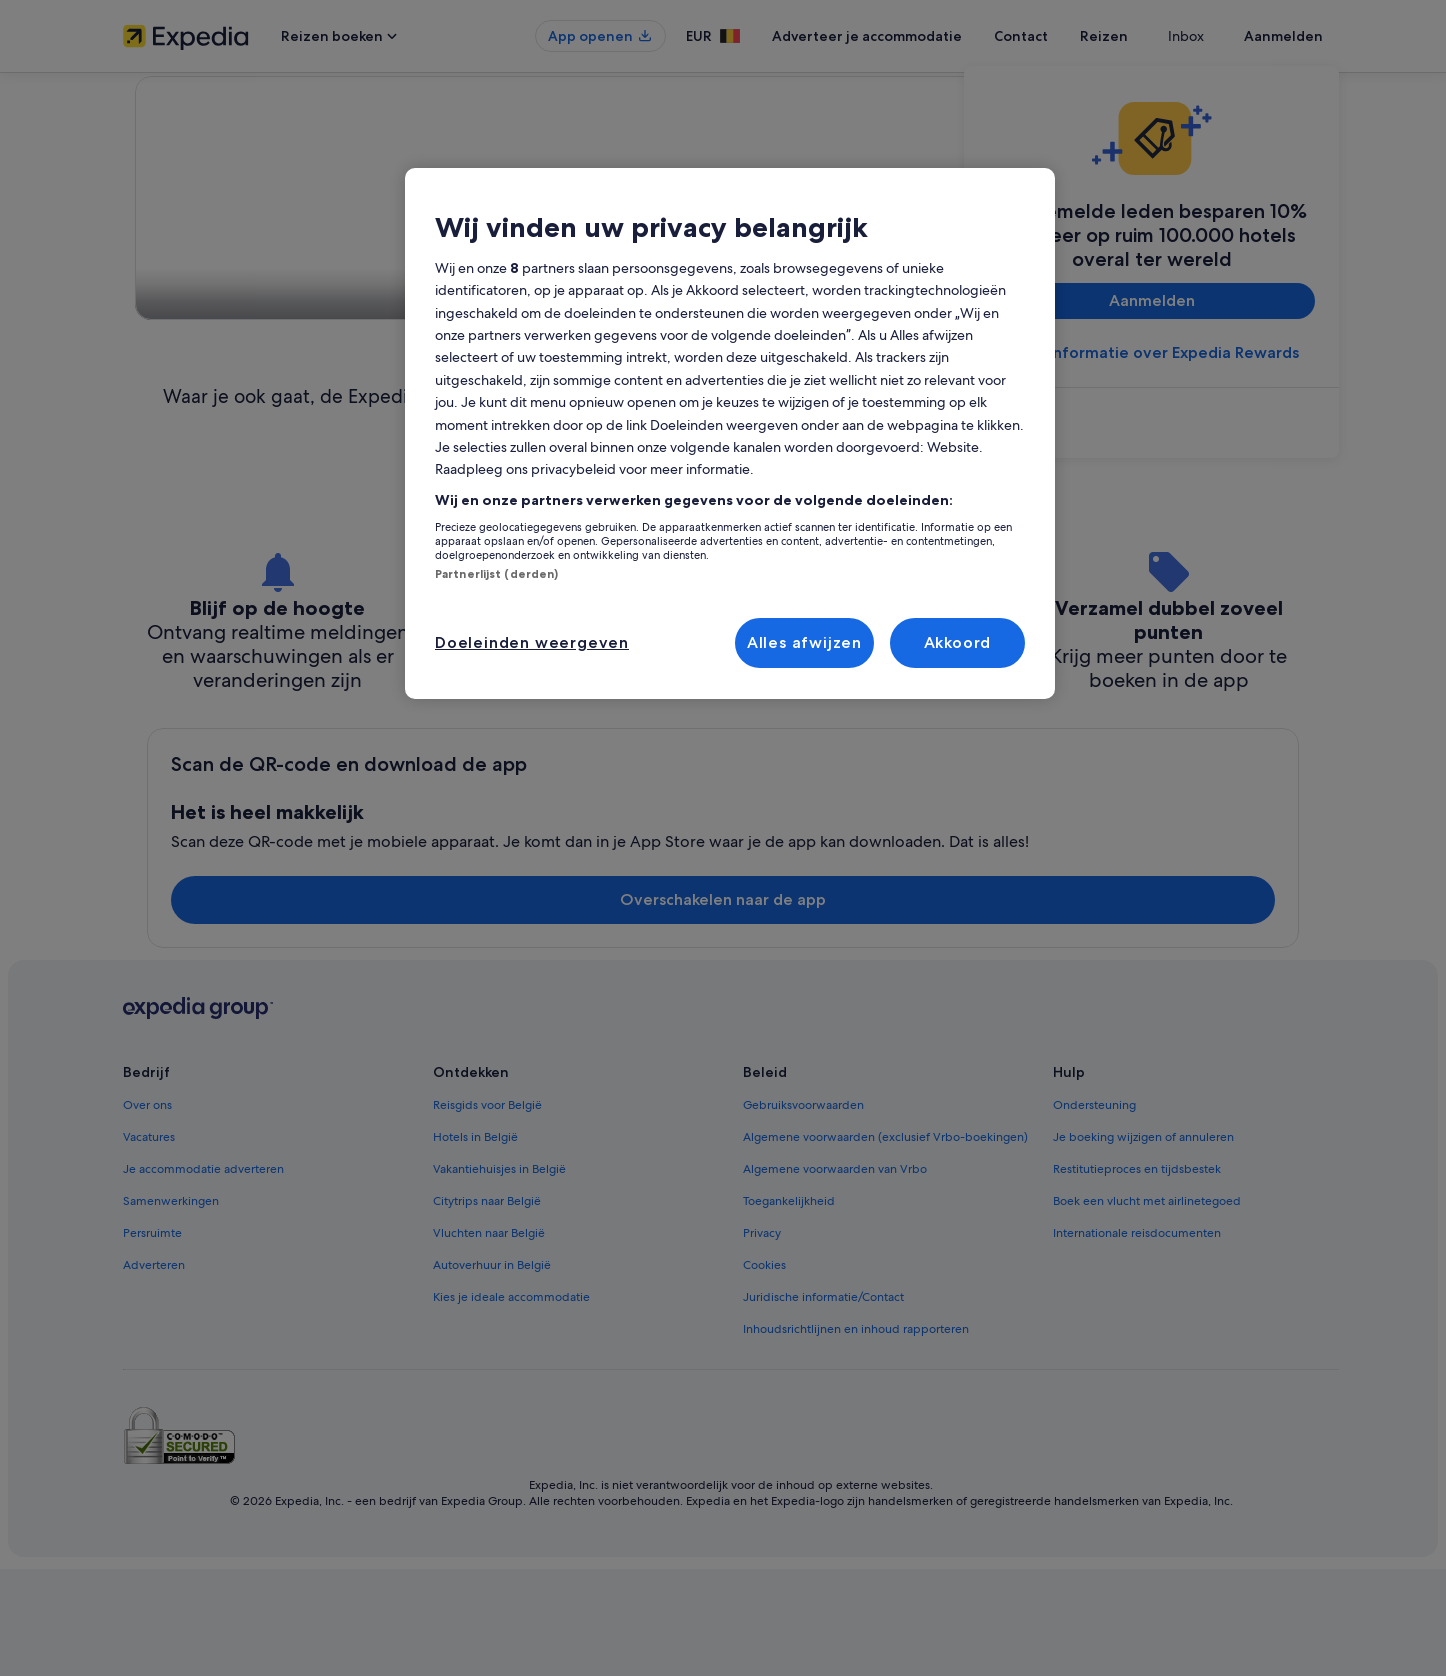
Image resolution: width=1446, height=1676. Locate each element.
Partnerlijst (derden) (496, 574)
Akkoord (958, 642)
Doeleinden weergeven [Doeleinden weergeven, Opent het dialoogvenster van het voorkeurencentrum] (532, 642)
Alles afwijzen (804, 642)
